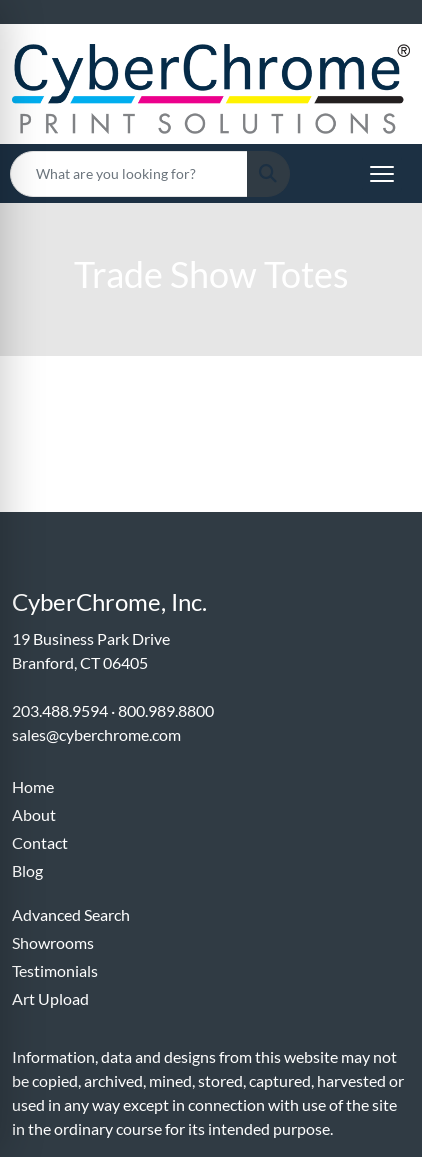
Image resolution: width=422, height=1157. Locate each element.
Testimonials (55, 970)
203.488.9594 (60, 710)
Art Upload (50, 998)
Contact (40, 842)
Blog (27, 870)
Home (33, 786)
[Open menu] (382, 174)
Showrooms (53, 942)
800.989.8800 (166, 710)
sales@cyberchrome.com (96, 734)
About (34, 814)
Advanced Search (71, 914)
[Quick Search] (129, 174)
